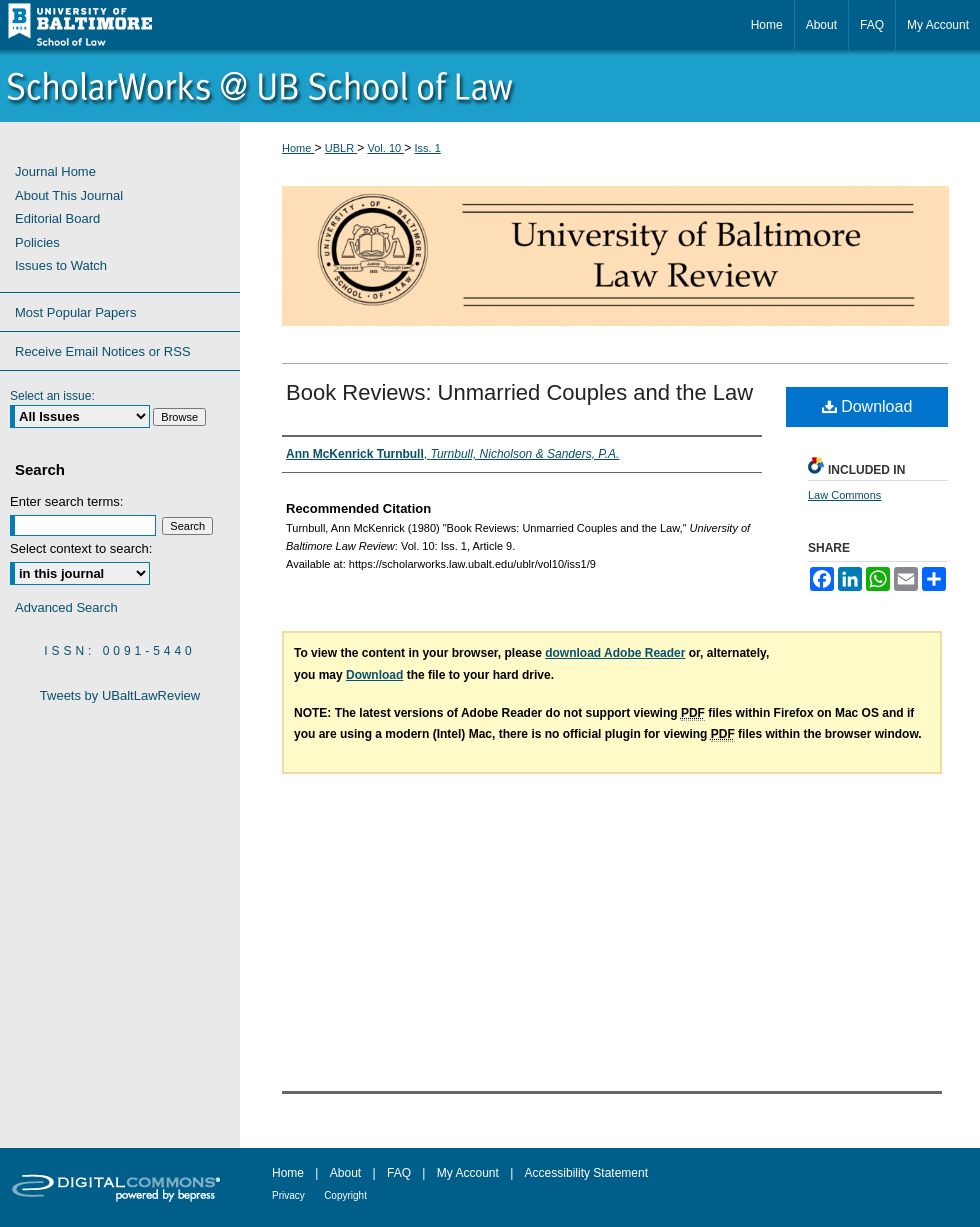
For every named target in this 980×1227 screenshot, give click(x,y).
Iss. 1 (428, 148)
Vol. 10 (386, 148)
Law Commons (844, 495)
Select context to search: (81, 548)
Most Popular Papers (75, 312)
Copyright (345, 1195)
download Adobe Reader (615, 653)
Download (867, 406)
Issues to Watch (61, 265)
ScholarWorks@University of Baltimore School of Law (490, 86)
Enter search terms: (66, 501)
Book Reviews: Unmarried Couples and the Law (519, 392)
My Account (468, 1173)
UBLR (341, 148)
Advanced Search (66, 607)
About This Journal (69, 195)
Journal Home (55, 171)
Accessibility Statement (586, 1173)
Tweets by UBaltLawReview (120, 695)
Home (298, 148)
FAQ (399, 1173)
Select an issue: (52, 396)
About (345, 1173)
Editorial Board (57, 218)
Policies (37, 242)
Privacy (288, 1195)
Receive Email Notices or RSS (103, 351)
